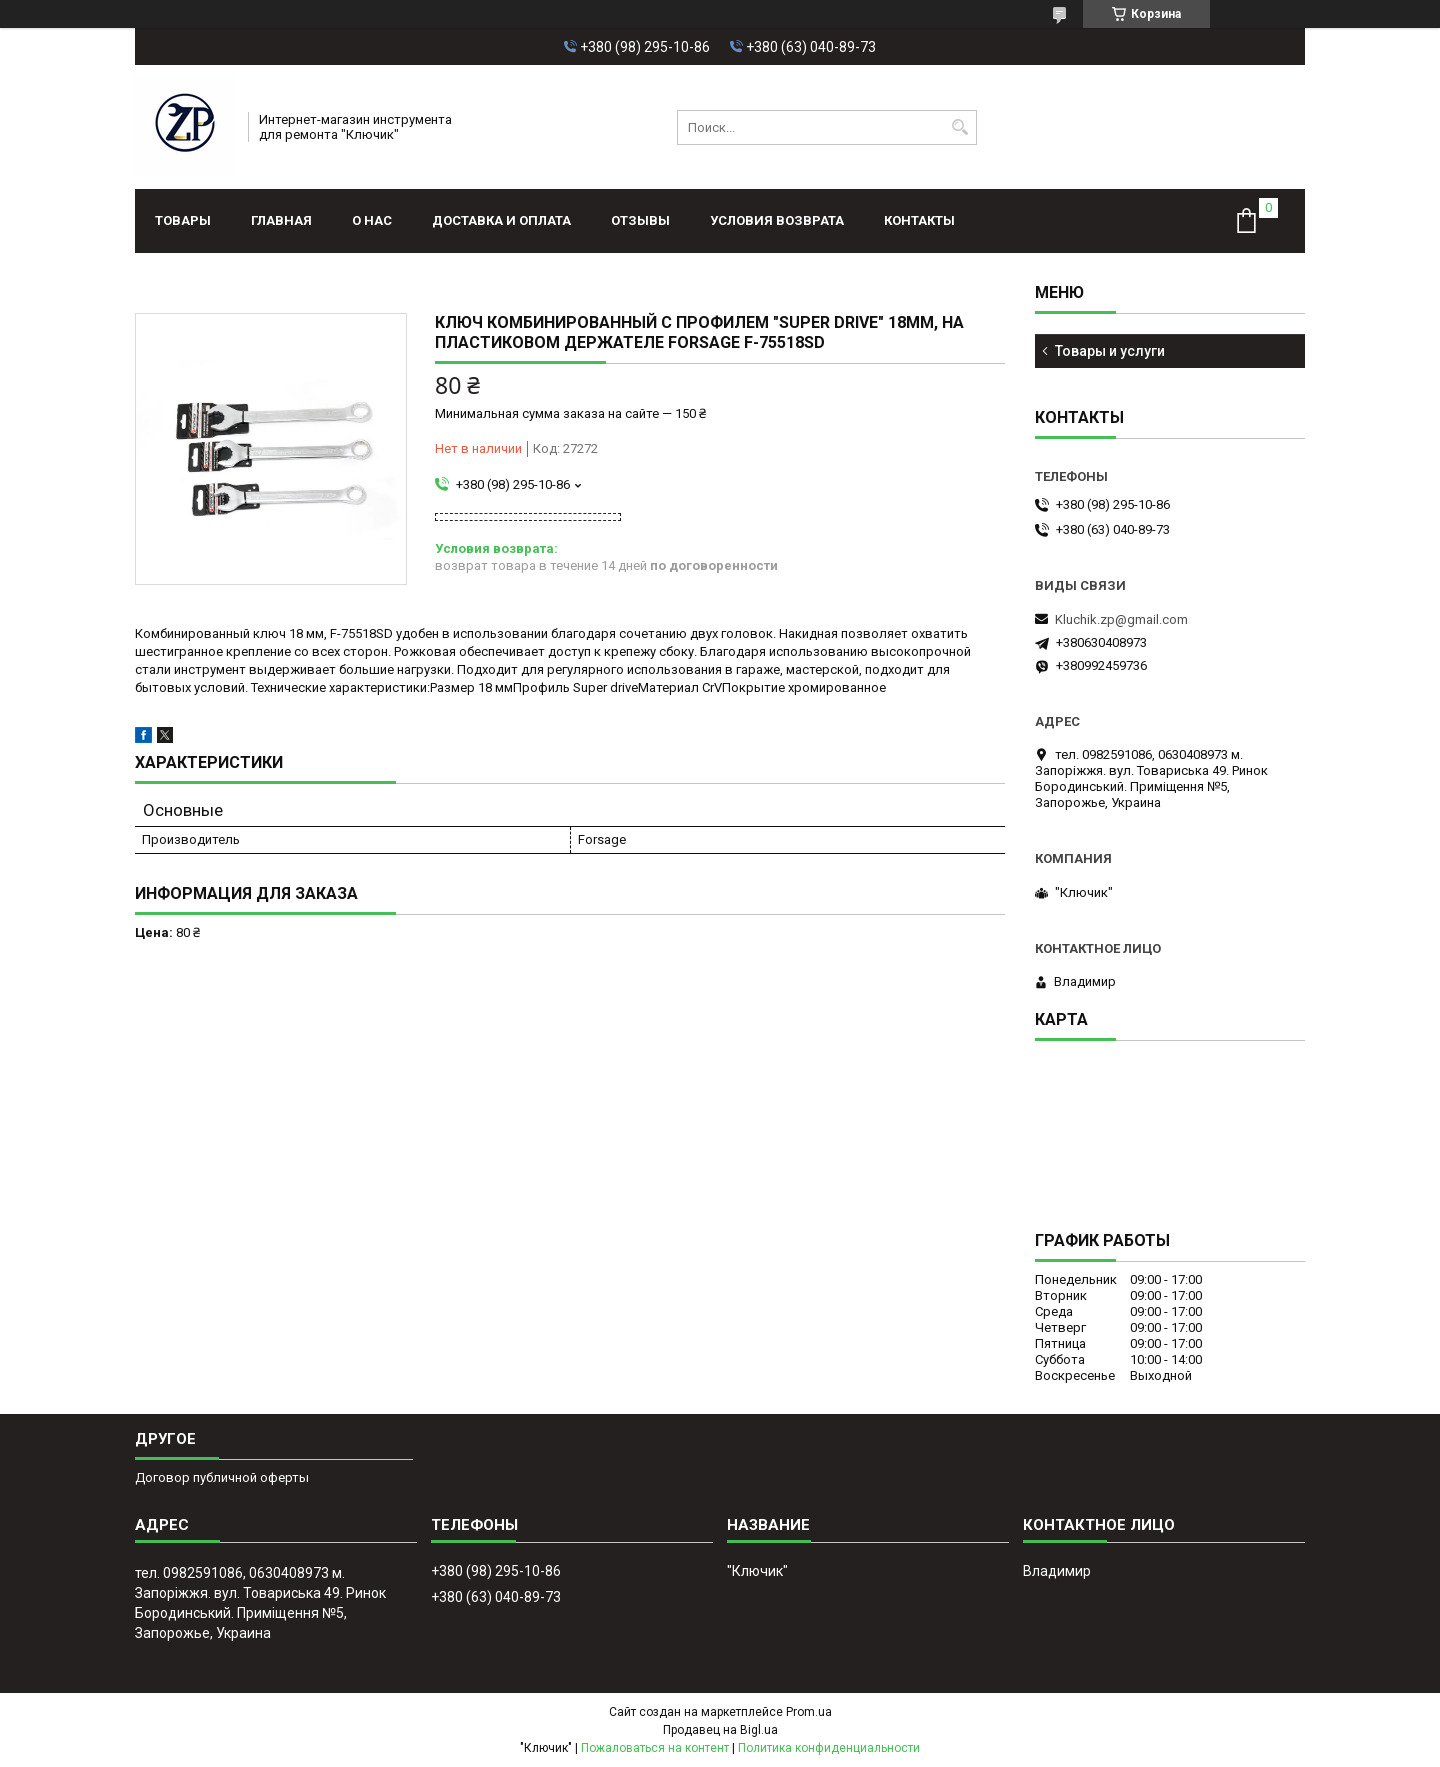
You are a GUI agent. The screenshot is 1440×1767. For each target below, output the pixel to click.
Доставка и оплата (501, 220)
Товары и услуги (1110, 351)
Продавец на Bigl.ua (720, 1730)
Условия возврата (777, 220)
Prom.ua (809, 1712)
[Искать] (959, 127)
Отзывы (640, 220)
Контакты (919, 220)
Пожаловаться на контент (655, 1748)
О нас (372, 220)
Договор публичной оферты (222, 1477)
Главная (281, 220)
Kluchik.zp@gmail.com (1121, 619)
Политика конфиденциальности (829, 1748)
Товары (183, 220)
